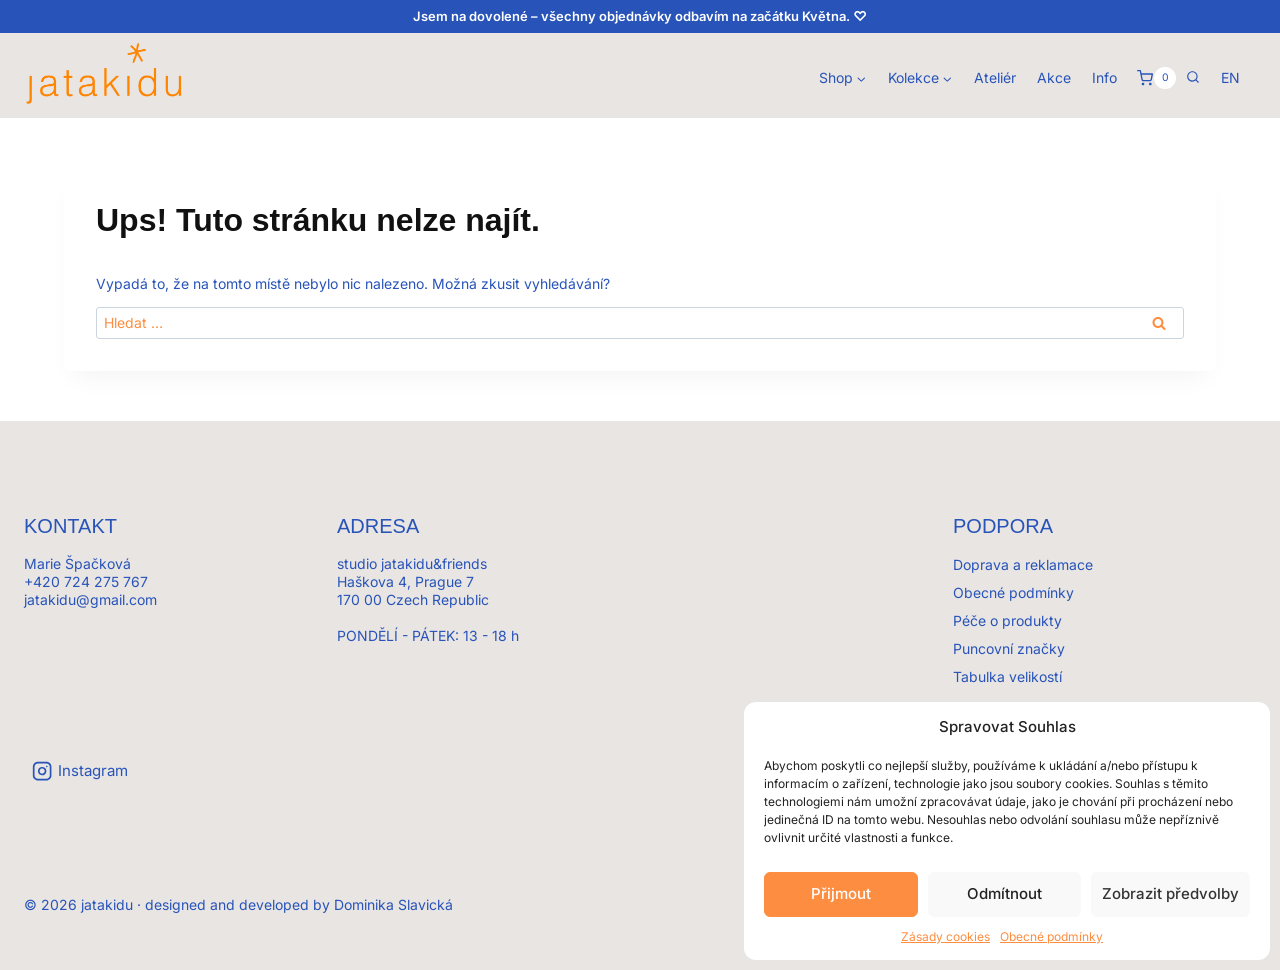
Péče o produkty (1007, 620)
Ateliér (995, 77)
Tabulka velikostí (1007, 676)
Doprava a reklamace (1023, 564)
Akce (1054, 77)
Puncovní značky (1009, 648)
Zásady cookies (945, 936)
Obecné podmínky (1051, 936)
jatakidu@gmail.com (90, 599)
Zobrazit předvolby (1170, 893)
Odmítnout (1004, 893)
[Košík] (1156, 77)
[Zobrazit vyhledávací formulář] (1193, 78)
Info (1104, 77)
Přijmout (841, 893)
